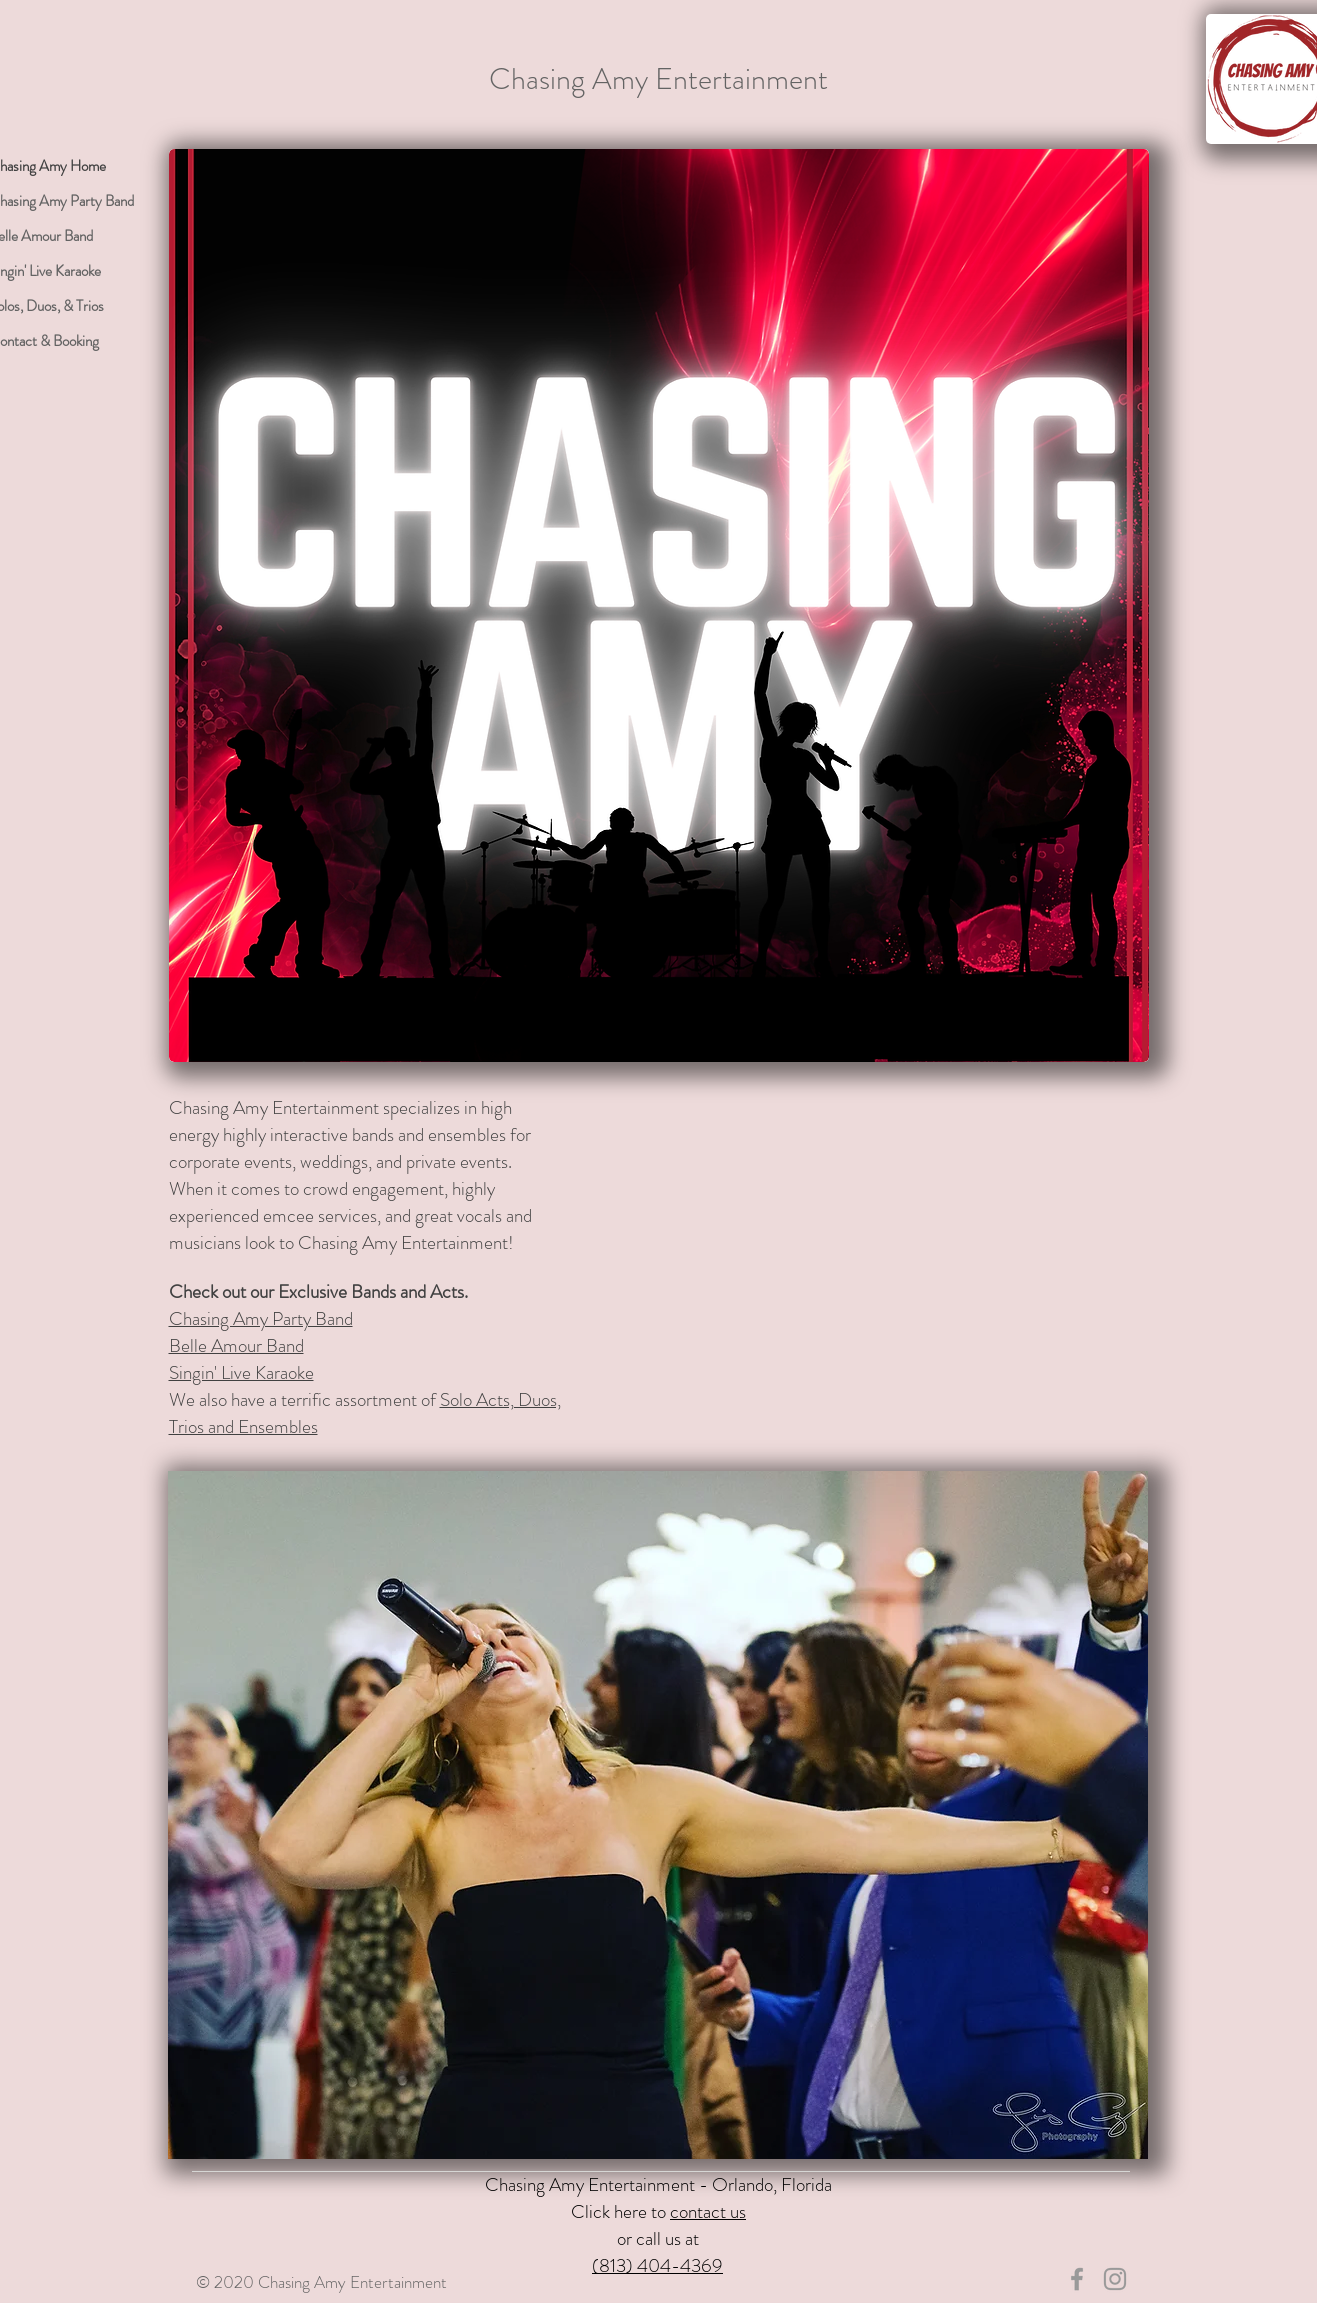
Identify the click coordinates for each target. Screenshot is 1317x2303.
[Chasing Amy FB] (1077, 2279)
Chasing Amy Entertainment (658, 79)
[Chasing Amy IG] (1115, 2279)
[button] (658, 1815)
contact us (708, 2211)
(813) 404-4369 (657, 2265)
